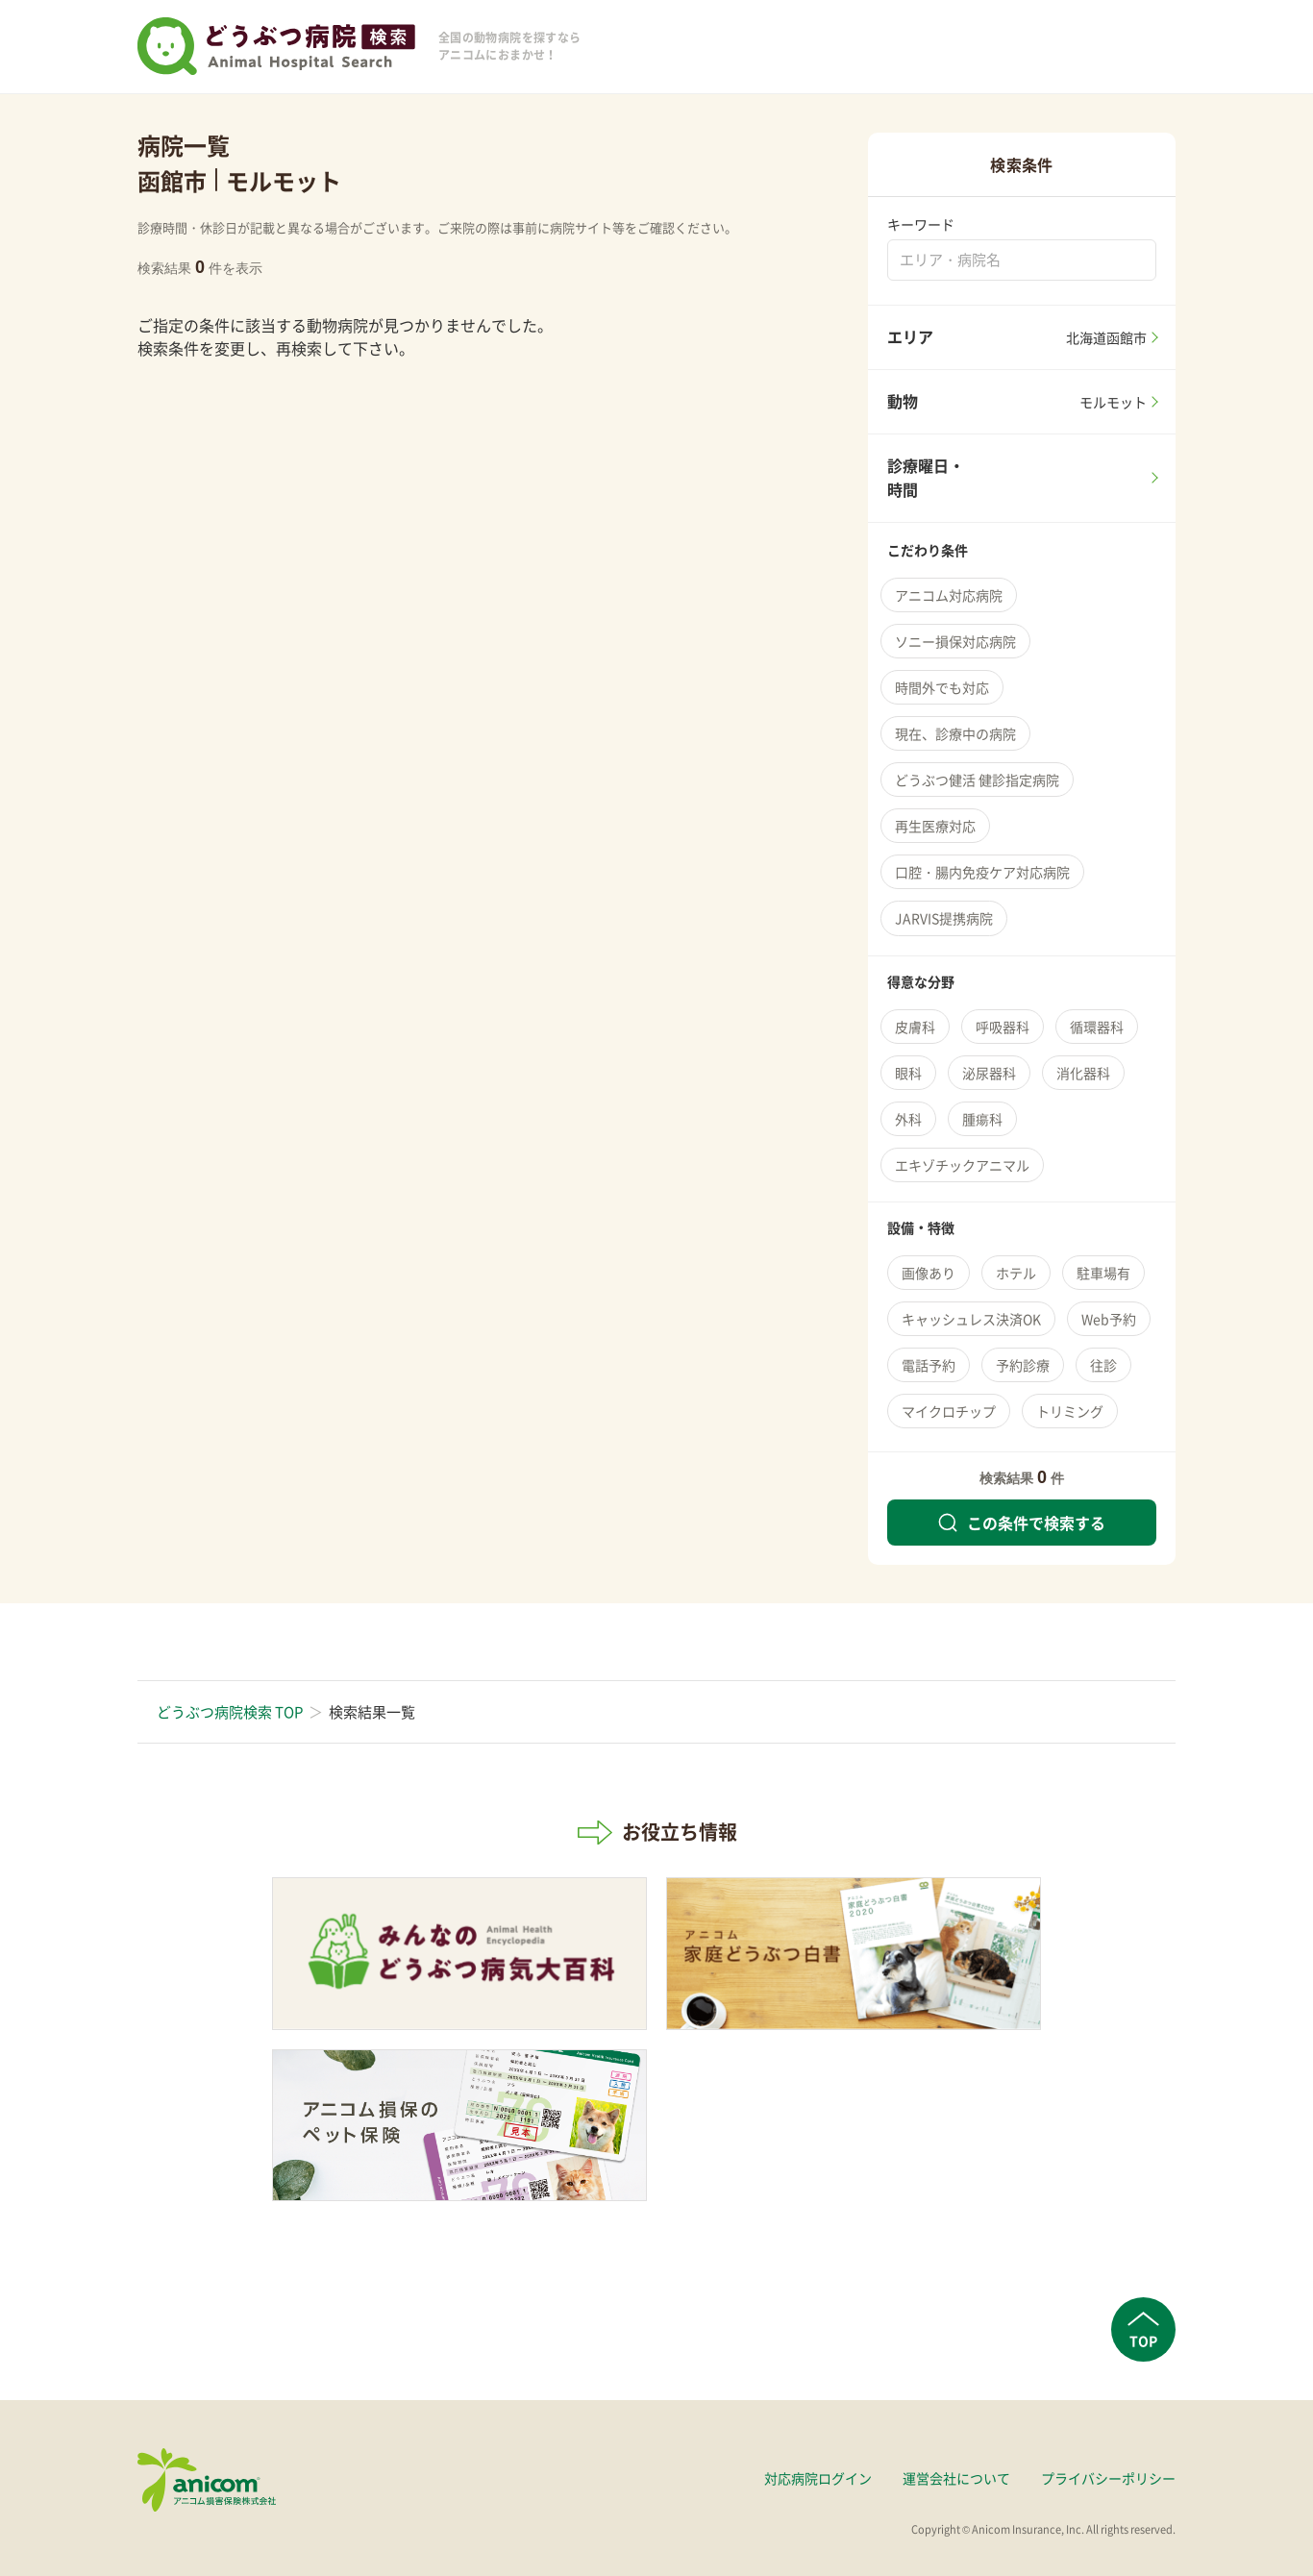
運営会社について (956, 2478)
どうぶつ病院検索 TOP (230, 1711)
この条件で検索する (1021, 1522)
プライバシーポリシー (1108, 2478)
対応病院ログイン (818, 2478)
